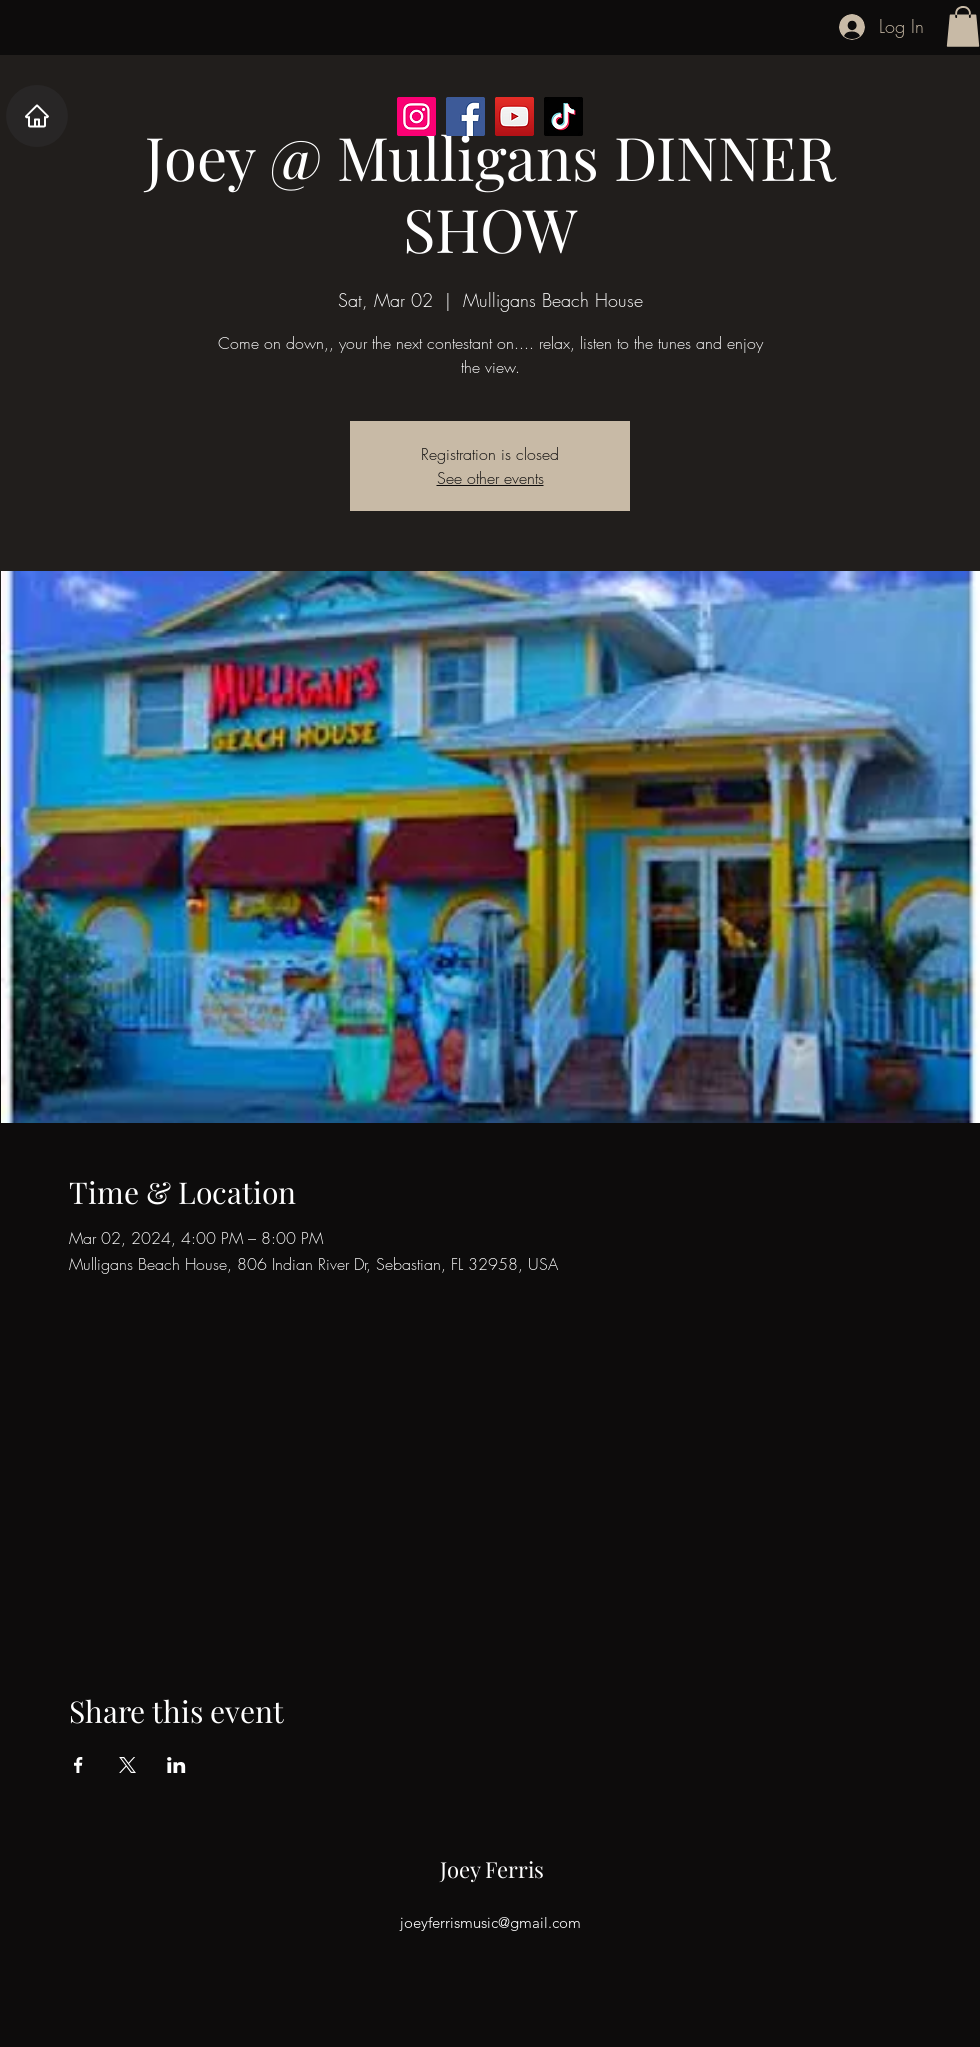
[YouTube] (514, 116)
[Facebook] (465, 116)
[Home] (37, 116)
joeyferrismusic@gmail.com (490, 1922)
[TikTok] (563, 116)
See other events (490, 478)
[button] (963, 26)
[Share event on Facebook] (78, 1765)
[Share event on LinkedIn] (176, 1765)
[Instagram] (416, 116)
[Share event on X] (127, 1765)
